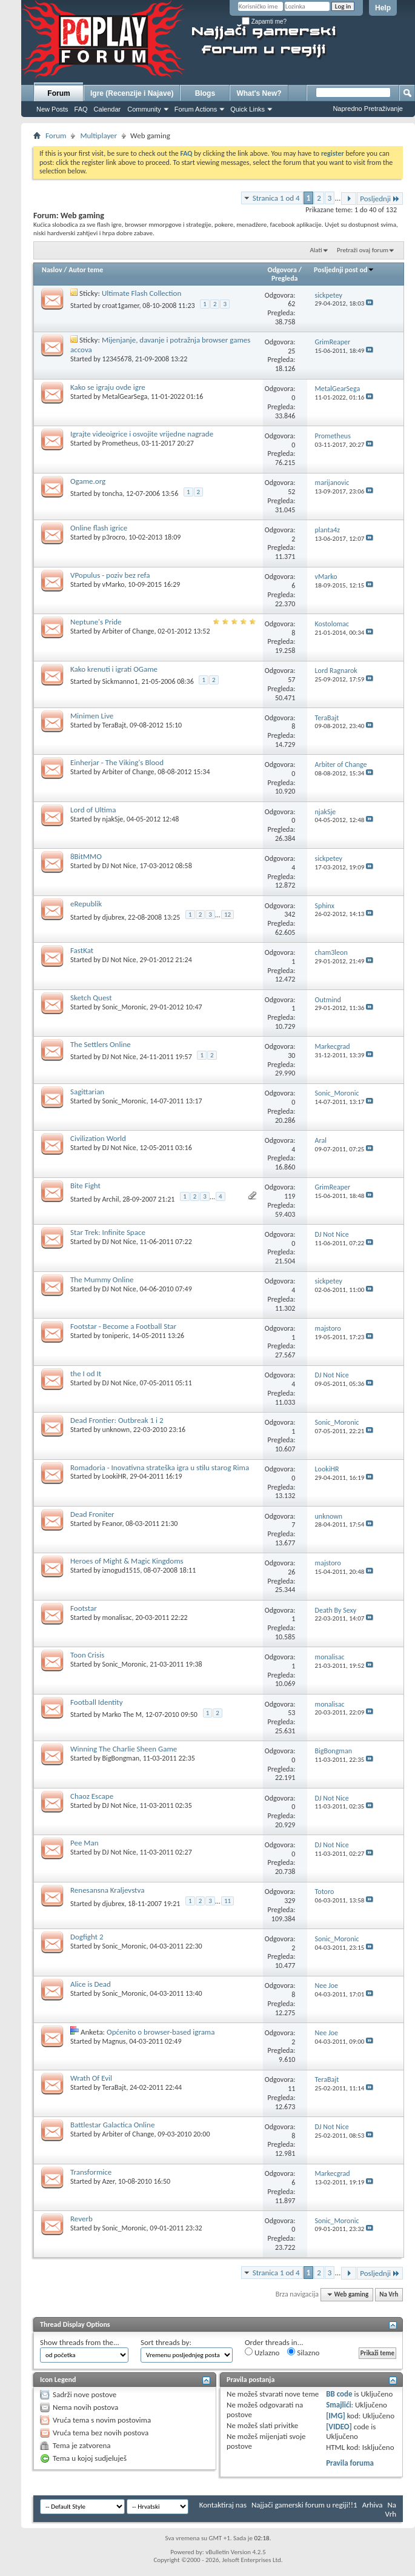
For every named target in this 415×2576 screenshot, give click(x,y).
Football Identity (96, 1702)
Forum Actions (195, 109)
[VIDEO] (339, 2426)
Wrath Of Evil (91, 2078)
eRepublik (86, 903)
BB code (339, 2393)
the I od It (85, 1373)
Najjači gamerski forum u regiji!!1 (304, 2504)
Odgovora (282, 270)
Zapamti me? (264, 21)
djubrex (113, 917)
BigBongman (120, 1758)
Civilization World (98, 1138)
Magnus (114, 2041)
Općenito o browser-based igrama (160, 2031)
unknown (116, 1429)
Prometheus (120, 443)
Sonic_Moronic (124, 1007)
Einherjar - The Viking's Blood (117, 762)
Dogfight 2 (87, 1936)
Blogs (205, 93)
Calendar (107, 109)
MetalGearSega (125, 396)
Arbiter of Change (128, 631)
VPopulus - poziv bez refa (110, 575)
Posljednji (380, 198)
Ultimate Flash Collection (141, 293)
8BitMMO (86, 856)
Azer (108, 2181)
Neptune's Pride (96, 621)
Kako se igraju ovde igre (107, 387)
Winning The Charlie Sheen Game (123, 1748)
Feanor (112, 1523)
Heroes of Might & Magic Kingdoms (127, 1560)
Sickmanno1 (120, 681)
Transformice (90, 2171)
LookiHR (114, 1476)
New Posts (52, 109)
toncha (112, 493)
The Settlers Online (100, 1044)
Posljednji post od (344, 270)
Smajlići (338, 2404)
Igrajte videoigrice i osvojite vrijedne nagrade (141, 433)
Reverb (81, 2218)
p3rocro (113, 537)
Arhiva (372, 2504)
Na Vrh (388, 2294)
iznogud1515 (121, 1570)
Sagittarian (87, 1091)
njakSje (113, 819)
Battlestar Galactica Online (112, 2124)
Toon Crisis (87, 1654)
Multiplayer (98, 135)
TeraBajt (114, 725)
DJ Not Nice (119, 865)
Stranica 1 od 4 (276, 197)
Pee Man (84, 1842)
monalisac (117, 1617)
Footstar (83, 1608)
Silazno (303, 2352)
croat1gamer (120, 305)
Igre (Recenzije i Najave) (131, 93)
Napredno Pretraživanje (368, 108)
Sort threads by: (166, 2342)
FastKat (81, 950)
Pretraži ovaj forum (362, 250)
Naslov (52, 270)
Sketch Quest (91, 997)
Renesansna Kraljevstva (107, 1890)
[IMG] (335, 2415)
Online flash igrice (98, 527)
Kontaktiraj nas (223, 2504)
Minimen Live (91, 715)
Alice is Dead (90, 1984)
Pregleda (284, 278)
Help (383, 8)
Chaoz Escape (91, 1796)
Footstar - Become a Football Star (123, 1326)
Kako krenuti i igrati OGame (114, 669)
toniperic (115, 1335)
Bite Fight (85, 1185)
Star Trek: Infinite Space (107, 1232)
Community (144, 109)
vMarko (113, 584)
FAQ (81, 109)
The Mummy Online (102, 1279)
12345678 (117, 359)
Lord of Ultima (93, 809)
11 (227, 1901)
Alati (316, 250)
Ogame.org (87, 481)
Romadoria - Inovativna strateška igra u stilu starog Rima (159, 1467)
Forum (58, 93)
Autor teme (85, 270)
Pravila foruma (350, 2462)
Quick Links (247, 109)
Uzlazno (262, 2352)
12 (227, 914)
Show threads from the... (79, 2342)
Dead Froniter (92, 1514)
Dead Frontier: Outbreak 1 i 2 (117, 1420)
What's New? (258, 93)
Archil (110, 1198)
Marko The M (122, 1714)
